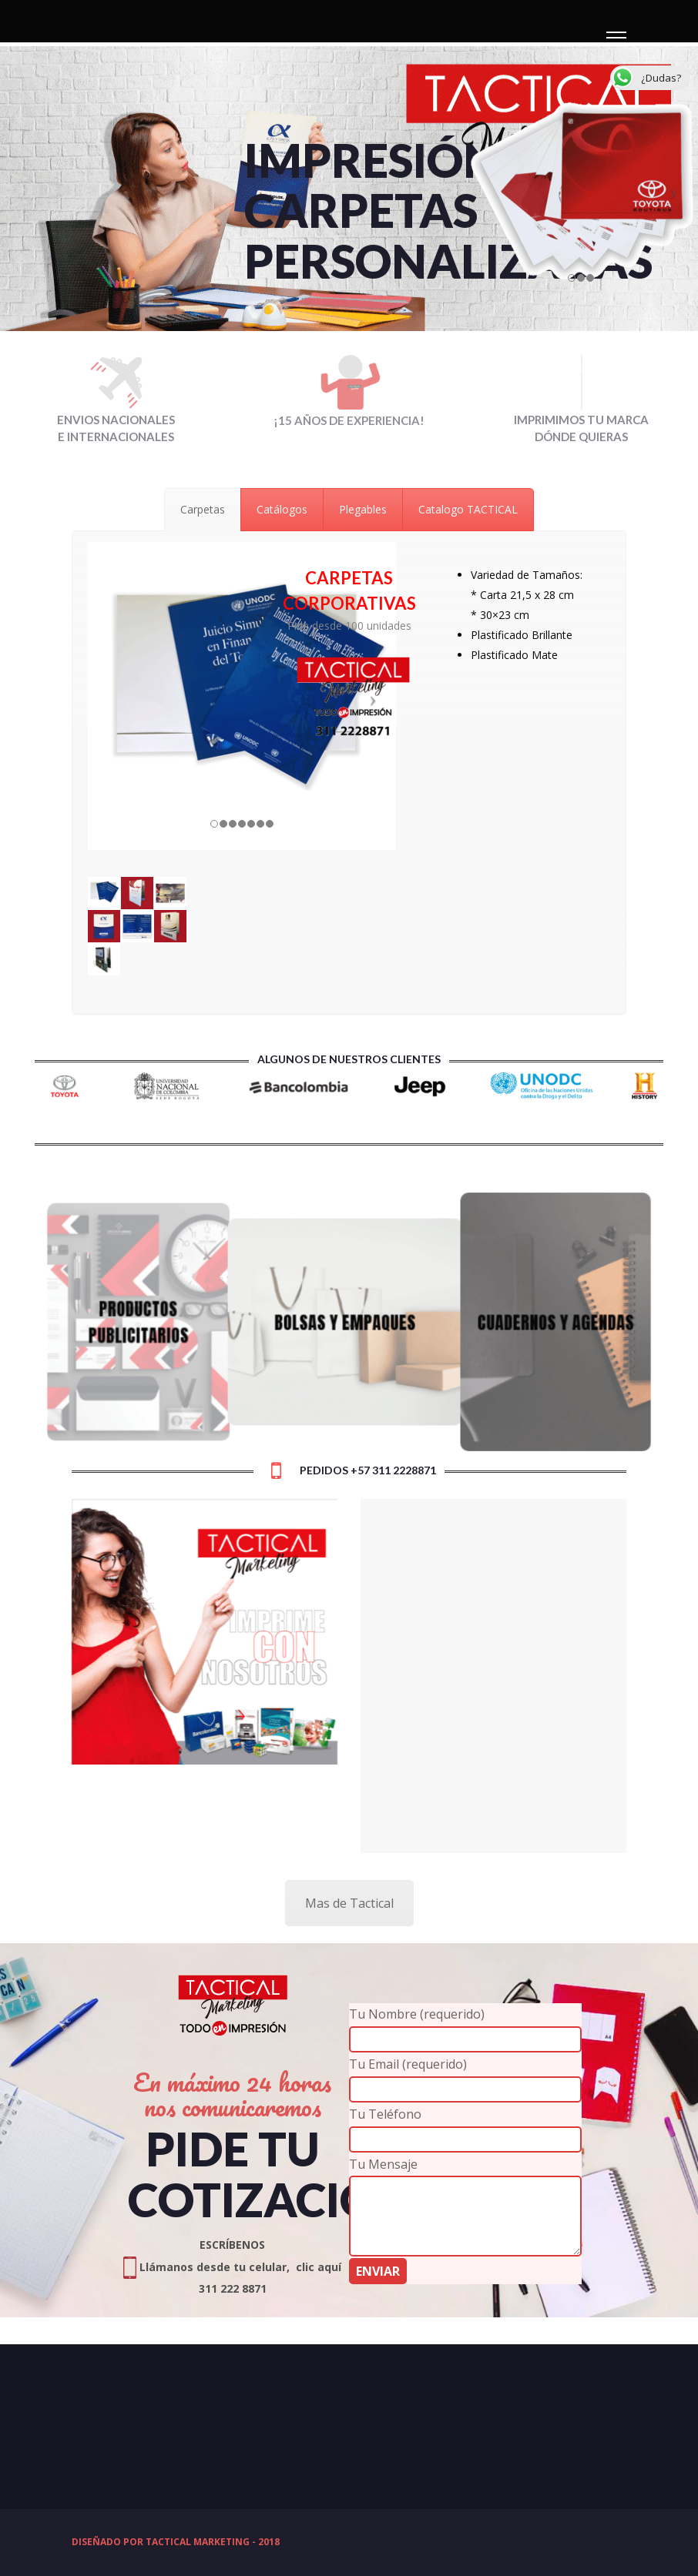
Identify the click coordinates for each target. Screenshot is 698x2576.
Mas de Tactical (349, 1903)
